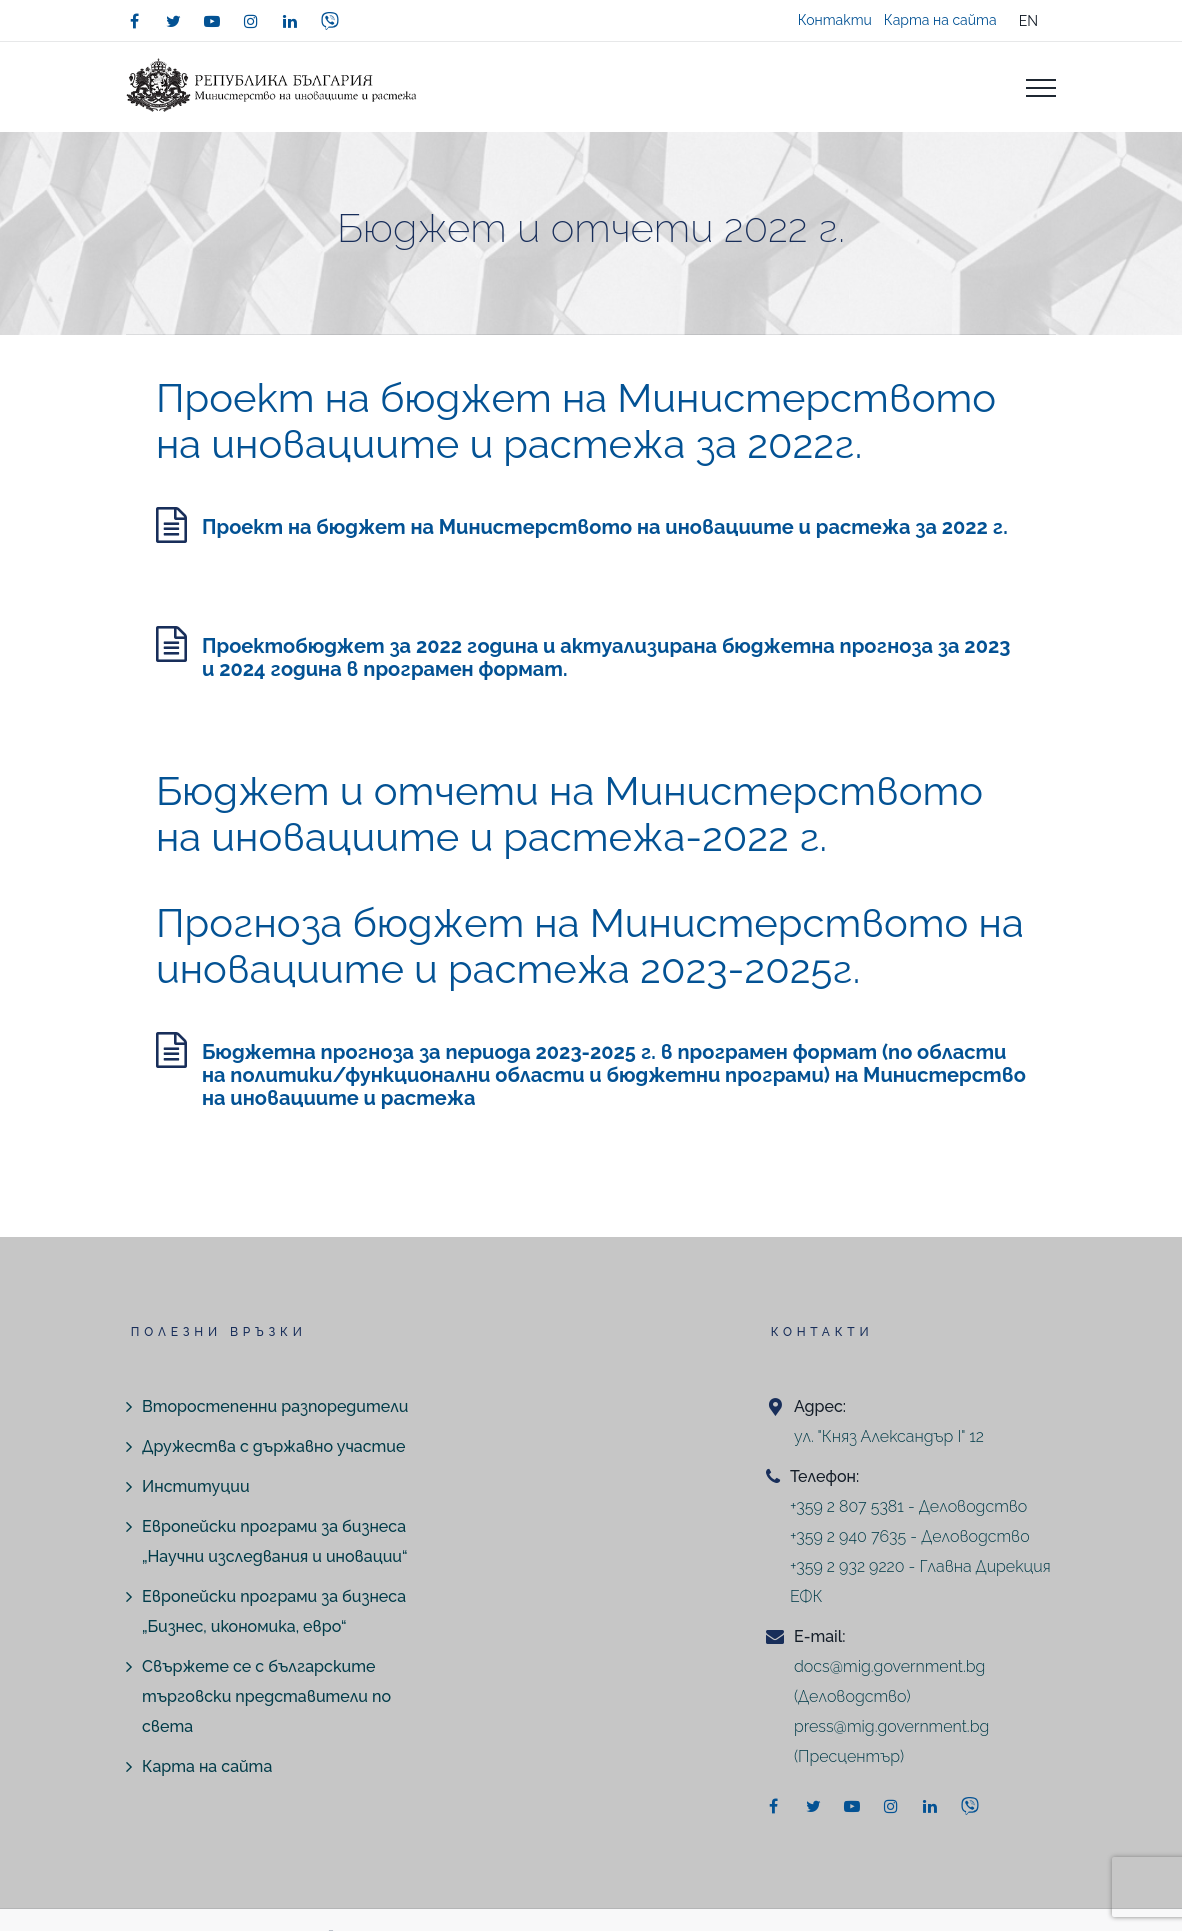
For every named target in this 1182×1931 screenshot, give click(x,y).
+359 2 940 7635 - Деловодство (910, 1536)
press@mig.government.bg (891, 1726)
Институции (196, 1486)
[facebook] (134, 21)
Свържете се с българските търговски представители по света (266, 1696)
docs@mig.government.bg (889, 1666)
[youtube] (212, 21)
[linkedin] (290, 21)
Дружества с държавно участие (273, 1446)
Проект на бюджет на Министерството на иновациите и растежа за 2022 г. (605, 527)
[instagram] (251, 21)
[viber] (330, 21)
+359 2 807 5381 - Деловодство (908, 1506)
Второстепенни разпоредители (275, 1406)
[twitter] (173, 21)
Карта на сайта (940, 20)
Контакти (835, 20)
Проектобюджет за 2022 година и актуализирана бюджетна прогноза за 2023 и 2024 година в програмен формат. (606, 657)
